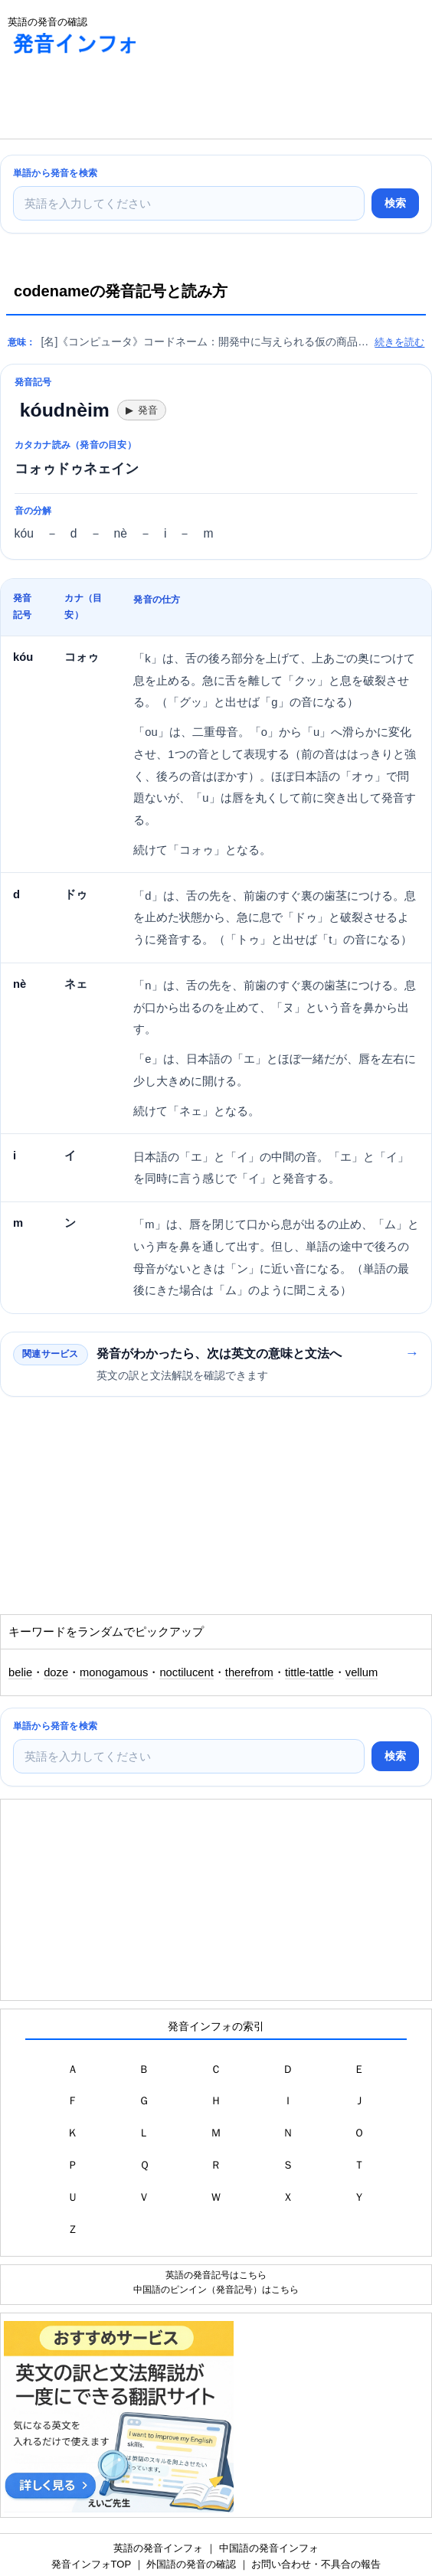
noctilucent (186, 1672)
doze (56, 1672)
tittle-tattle (309, 1672)
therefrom (249, 1672)
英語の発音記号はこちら (216, 2275)
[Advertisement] (122, 100)
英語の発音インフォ (158, 2548)
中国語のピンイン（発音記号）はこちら (216, 2289)
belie (20, 1672)
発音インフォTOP (91, 2564)
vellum (361, 1672)
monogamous (114, 1672)
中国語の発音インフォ (269, 2548)
